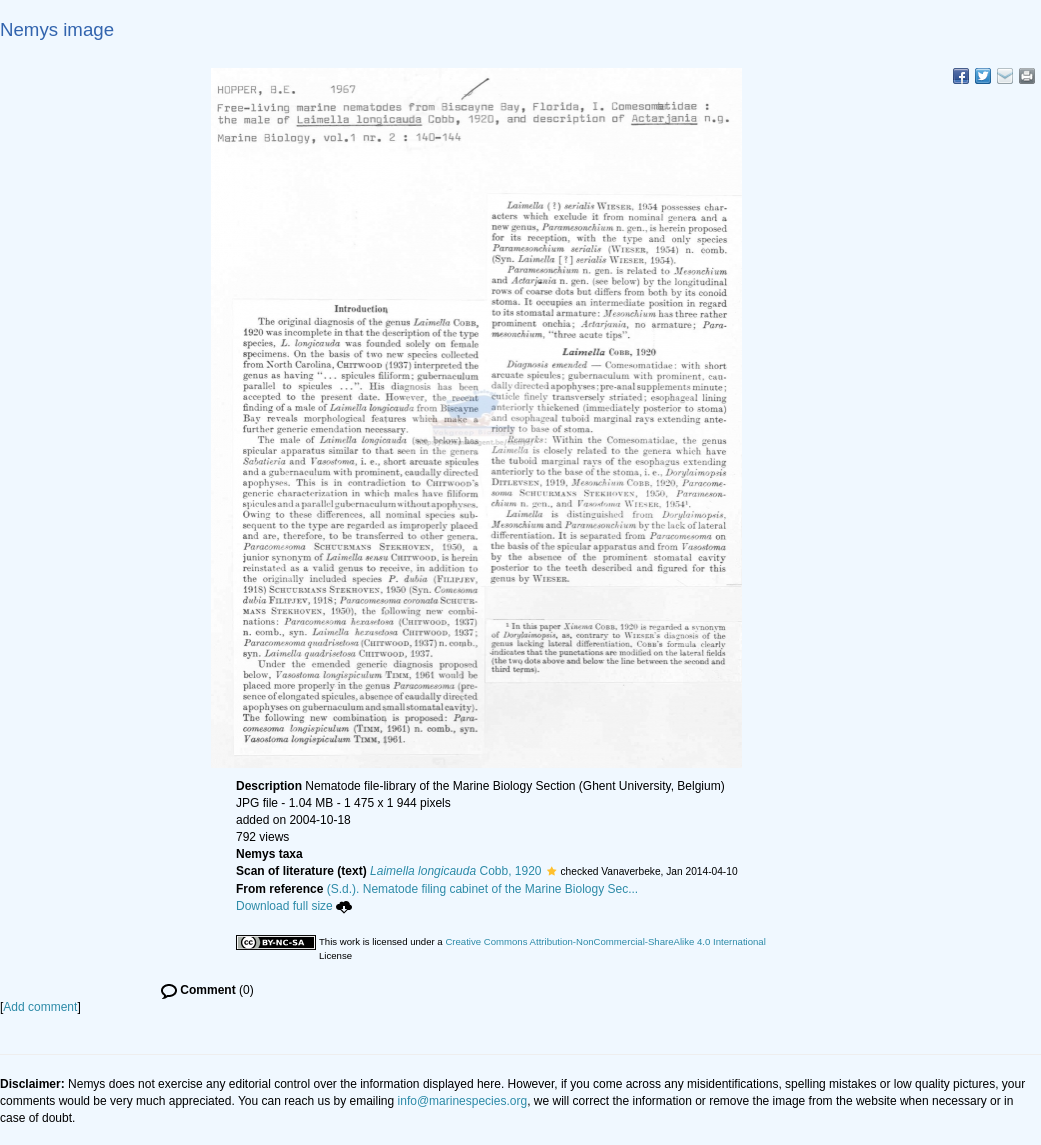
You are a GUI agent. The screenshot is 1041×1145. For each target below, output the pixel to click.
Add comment (40, 1007)
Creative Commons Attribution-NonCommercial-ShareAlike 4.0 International (605, 941)
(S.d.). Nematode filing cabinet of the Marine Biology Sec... (483, 889)
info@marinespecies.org (463, 1101)
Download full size (294, 906)
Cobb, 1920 (455, 871)
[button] (551, 871)
